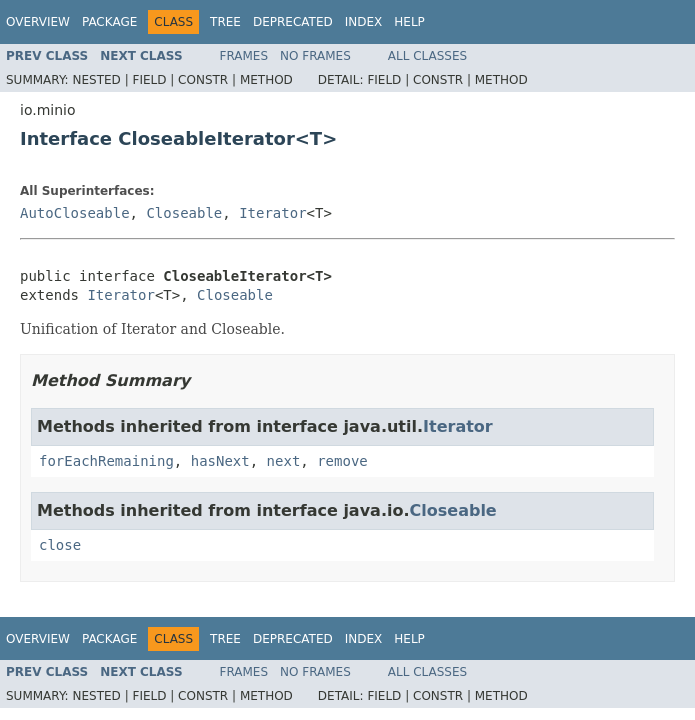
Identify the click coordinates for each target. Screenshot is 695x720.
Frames (244, 56)
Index (364, 22)
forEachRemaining (106, 461)
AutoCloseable (75, 213)
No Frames (315, 56)
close (60, 545)
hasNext (220, 461)
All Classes (427, 56)
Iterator (272, 213)
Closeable (184, 213)
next (284, 461)
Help (409, 22)
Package (109, 22)
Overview (38, 22)
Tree (225, 22)
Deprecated (293, 22)
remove (342, 461)
